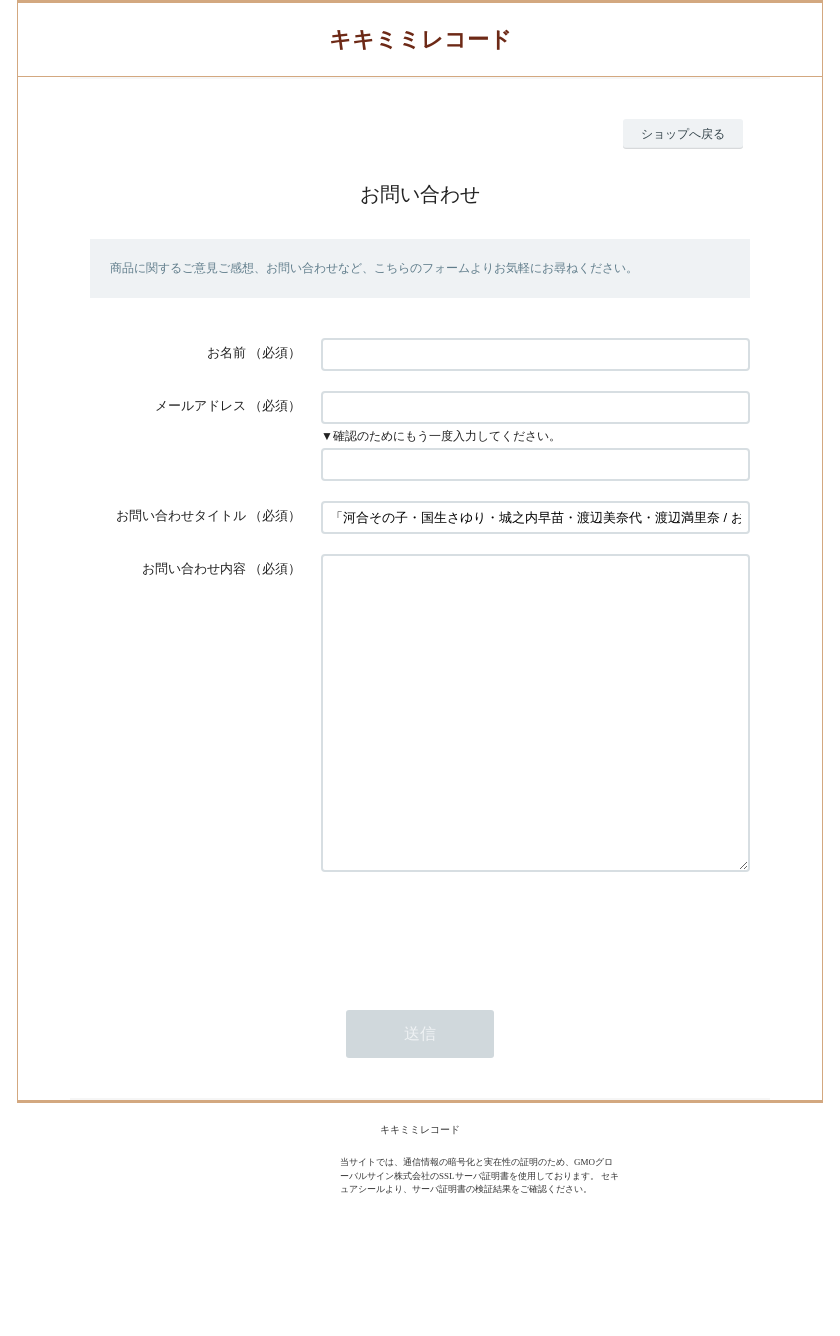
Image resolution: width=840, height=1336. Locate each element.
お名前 (226, 352)
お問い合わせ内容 (194, 568)
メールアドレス (200, 405)
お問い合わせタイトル (181, 515)
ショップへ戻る (683, 134)
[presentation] (473, 991)
